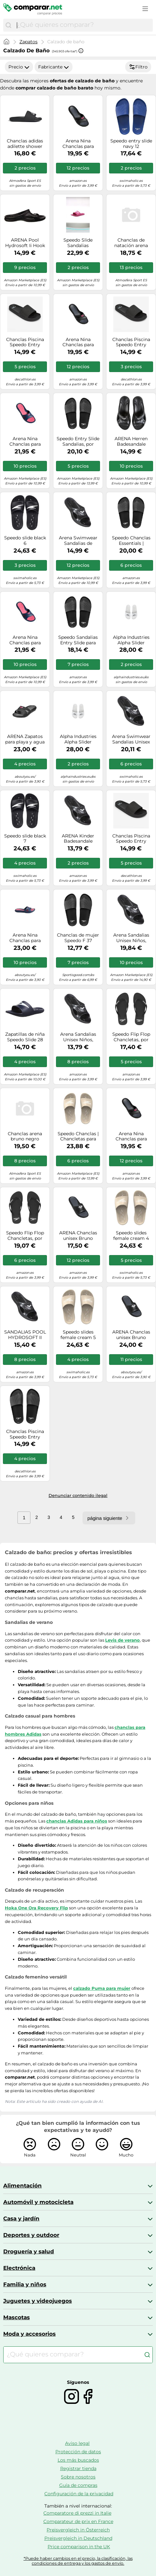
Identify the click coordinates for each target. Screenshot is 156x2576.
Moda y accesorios (29, 2334)
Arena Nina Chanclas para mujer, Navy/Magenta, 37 (25, 441)
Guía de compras (78, 2485)
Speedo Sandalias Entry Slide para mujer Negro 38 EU (78, 640)
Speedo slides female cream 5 (78, 1334)
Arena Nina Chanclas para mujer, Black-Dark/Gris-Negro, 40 (131, 1136)
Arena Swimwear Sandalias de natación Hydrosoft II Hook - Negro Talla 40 (78, 540)
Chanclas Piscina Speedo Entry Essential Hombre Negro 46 (25, 342)
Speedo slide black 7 (25, 838)
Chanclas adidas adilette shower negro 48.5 (25, 143)
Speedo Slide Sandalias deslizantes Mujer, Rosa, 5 (78, 242)
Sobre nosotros (78, 2477)
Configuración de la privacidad (78, 2494)
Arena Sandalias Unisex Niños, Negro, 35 (78, 1037)
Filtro (138, 67)
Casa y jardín (21, 2218)
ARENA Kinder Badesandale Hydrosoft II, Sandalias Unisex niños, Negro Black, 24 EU (78, 838)
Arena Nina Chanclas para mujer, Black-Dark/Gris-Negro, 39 (78, 342)
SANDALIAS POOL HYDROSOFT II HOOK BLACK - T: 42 (25, 1334)
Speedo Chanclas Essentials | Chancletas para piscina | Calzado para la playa (131, 540)
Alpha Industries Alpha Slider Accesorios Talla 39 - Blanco (78, 739)
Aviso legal (77, 2443)
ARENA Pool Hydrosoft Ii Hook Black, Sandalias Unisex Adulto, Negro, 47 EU (25, 242)
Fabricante (53, 67)
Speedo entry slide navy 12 (131, 143)
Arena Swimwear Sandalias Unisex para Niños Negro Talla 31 (131, 739)
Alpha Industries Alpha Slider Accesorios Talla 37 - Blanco (131, 640)
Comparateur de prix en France (78, 2521)
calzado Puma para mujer (101, 1988)
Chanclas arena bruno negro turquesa (25, 1136)
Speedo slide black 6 (25, 540)
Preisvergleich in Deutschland (78, 2538)
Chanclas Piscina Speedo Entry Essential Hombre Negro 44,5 (131, 342)
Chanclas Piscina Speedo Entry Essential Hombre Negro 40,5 (131, 838)
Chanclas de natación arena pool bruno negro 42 (131, 242)
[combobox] (83, 25)
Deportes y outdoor (31, 2235)
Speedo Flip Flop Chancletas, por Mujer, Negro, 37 (25, 1235)
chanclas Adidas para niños (76, 1820)
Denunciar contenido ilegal (78, 1495)
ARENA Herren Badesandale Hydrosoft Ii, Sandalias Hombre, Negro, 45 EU (131, 441)
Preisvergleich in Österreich (78, 2530)
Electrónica (19, 2268)
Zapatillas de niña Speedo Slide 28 (25, 1037)
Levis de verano (122, 1640)
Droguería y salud (28, 2251)
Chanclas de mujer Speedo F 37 (78, 937)
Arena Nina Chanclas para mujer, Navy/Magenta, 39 (25, 937)
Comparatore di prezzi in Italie (77, 2513)
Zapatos (28, 42)
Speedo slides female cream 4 (131, 1235)
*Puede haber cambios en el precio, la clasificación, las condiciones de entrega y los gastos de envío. (78, 2561)
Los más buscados (78, 2460)
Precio (18, 67)
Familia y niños (24, 2284)
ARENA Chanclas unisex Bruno (78, 1235)
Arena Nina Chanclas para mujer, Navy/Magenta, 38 (25, 640)
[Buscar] (8, 25)
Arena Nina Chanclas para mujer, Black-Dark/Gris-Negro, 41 (78, 143)
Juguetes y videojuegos (37, 2301)
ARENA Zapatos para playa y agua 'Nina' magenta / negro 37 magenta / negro (25, 739)
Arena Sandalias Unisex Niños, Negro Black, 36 (131, 937)
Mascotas (16, 2317)
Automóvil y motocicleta (38, 2202)
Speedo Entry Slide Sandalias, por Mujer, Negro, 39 (78, 441)
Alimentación (22, 2185)
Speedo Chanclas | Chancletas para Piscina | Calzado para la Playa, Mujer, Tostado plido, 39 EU (78, 1136)
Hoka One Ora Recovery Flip (36, 1907)
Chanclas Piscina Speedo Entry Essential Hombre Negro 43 (25, 1434)
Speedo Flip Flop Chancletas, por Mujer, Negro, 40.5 (131, 1037)
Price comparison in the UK (79, 2547)
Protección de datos (78, 2452)
